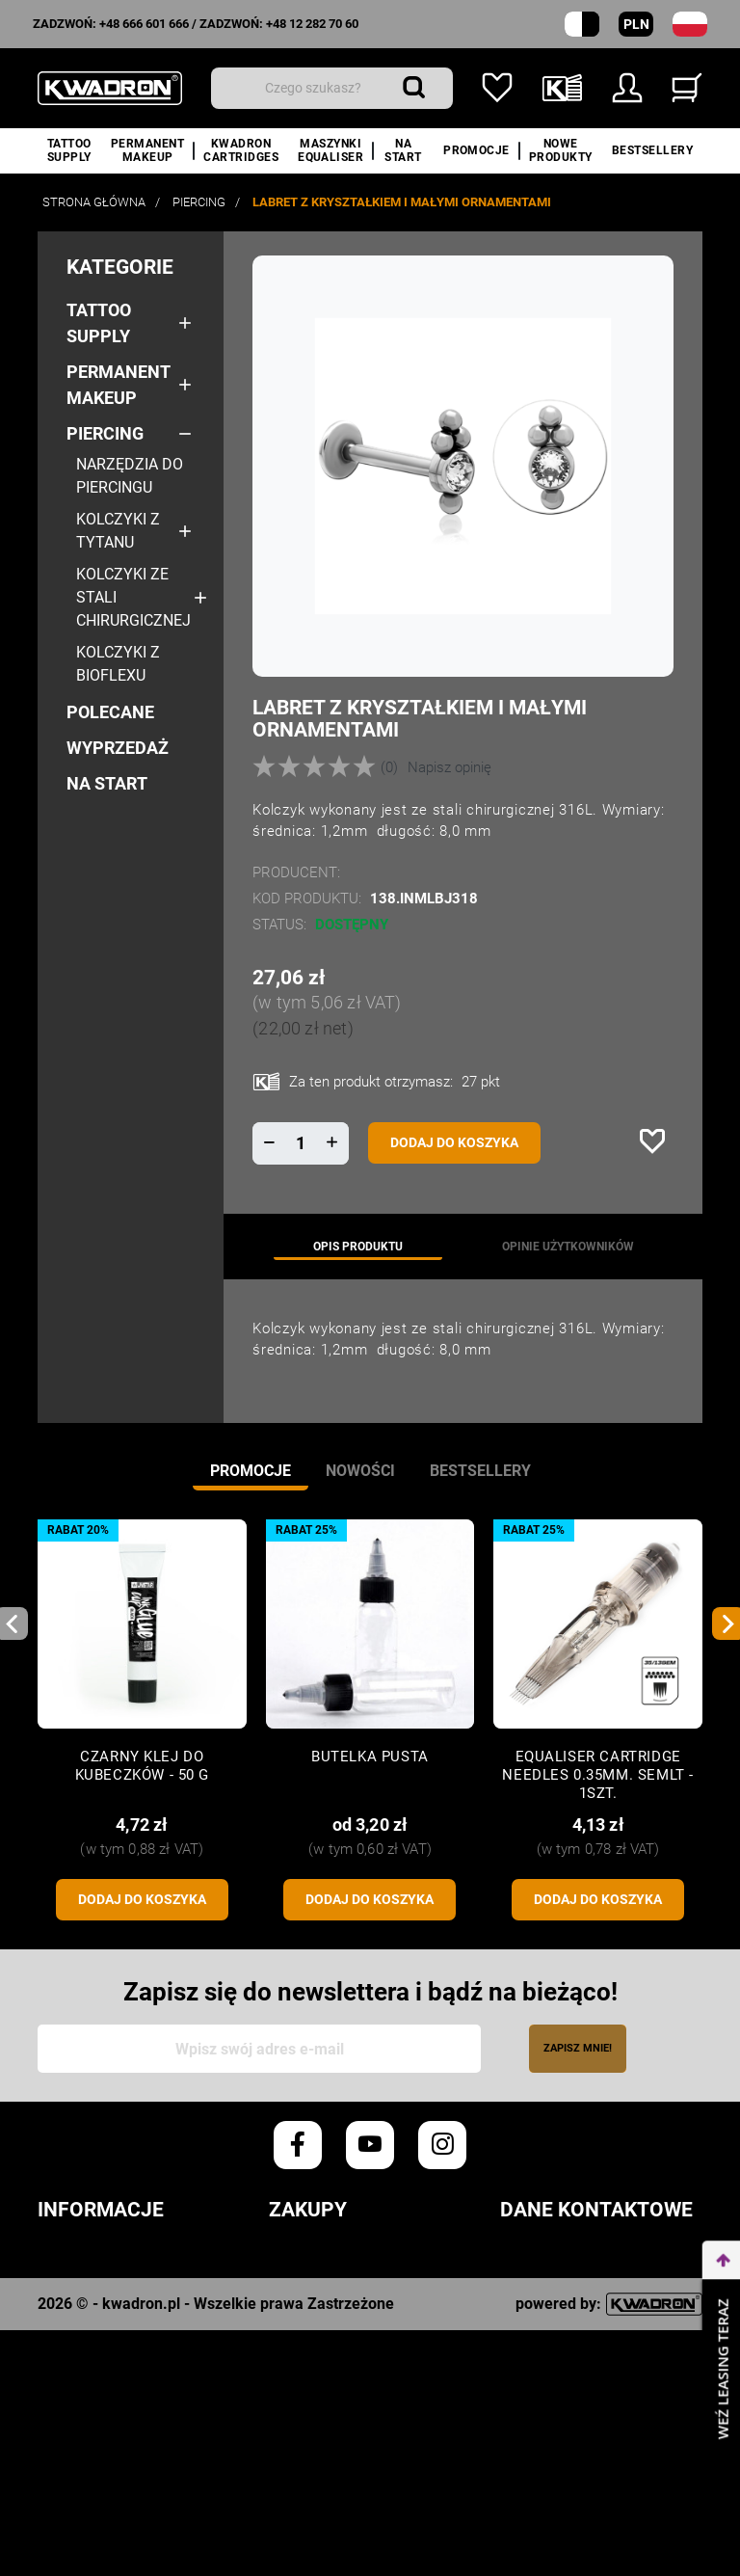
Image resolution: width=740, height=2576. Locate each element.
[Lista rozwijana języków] (690, 24)
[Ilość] (300, 1143)
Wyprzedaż (117, 748)
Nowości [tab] (360, 1471)
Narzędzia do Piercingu (129, 475)
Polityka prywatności (130, 2289)
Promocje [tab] (250, 1471)
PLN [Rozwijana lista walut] (636, 24)
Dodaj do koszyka (454, 1142)
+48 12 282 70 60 (312, 23)
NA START (106, 783)
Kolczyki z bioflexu (118, 663)
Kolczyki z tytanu (118, 530)
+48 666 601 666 (144, 23)
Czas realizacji (333, 2289)
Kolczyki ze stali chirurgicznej (133, 597)
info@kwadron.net (578, 2454)
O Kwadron (82, 2454)
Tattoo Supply (98, 323)
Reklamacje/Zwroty (352, 2374)
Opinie (62, 2346)
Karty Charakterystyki (135, 2426)
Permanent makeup (118, 385)
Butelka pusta (370, 1756)
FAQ (283, 2403)
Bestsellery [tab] (480, 1471)
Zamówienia (317, 2260)
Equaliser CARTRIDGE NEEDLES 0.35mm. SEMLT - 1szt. (598, 1775)
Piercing (105, 433)
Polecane (110, 712)
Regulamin (81, 2260)
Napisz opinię (449, 767)
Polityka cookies (108, 2317)
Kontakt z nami (101, 2483)
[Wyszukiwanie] (332, 88)
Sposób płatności (342, 2346)
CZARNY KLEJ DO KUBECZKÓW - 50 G (142, 1766)
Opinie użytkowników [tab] (568, 1246)
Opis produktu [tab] (358, 1246)
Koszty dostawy (336, 2317)
